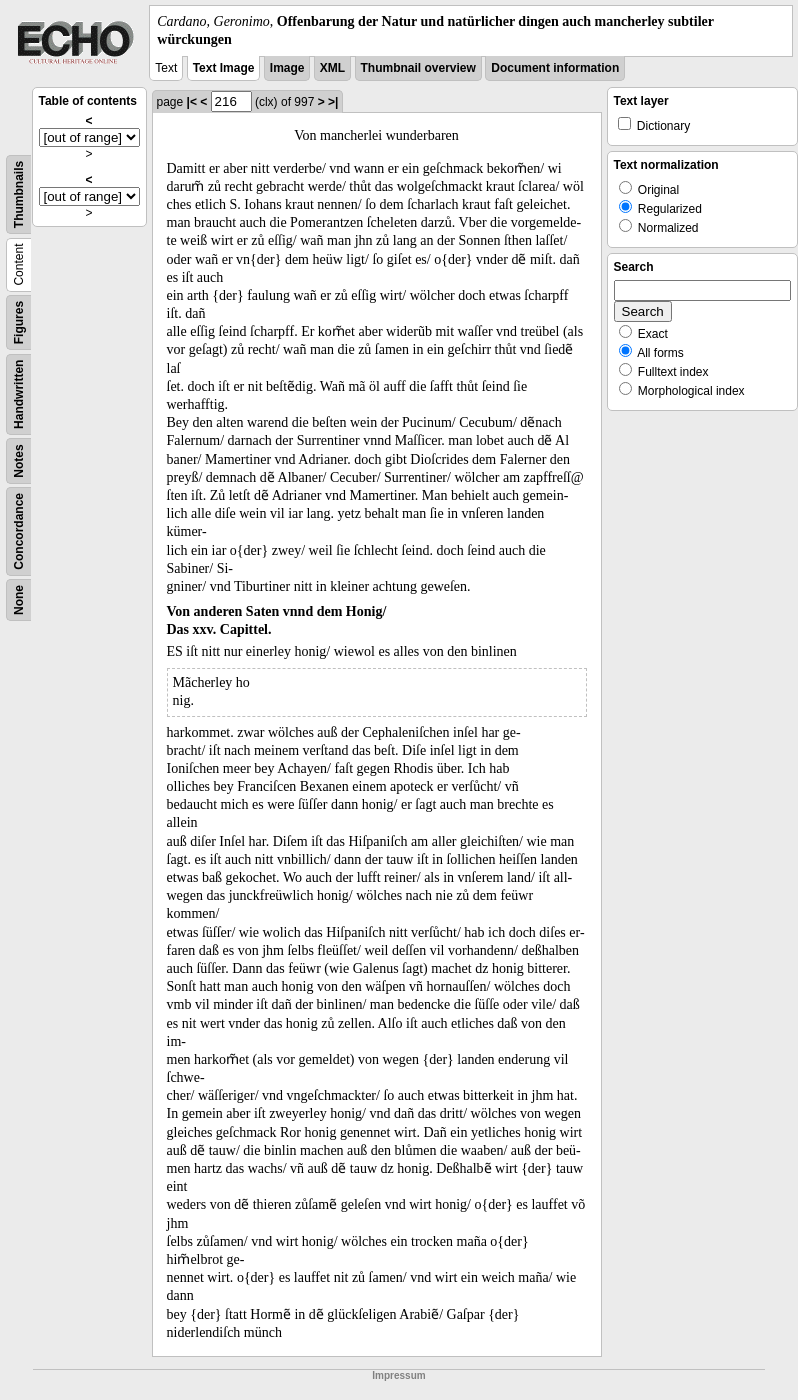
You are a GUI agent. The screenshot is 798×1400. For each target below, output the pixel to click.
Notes (19, 461)
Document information (555, 68)
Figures (19, 322)
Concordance (19, 531)
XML (332, 68)
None (19, 600)
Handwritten (19, 394)
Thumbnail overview (418, 68)
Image (287, 68)
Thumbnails (19, 194)
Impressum (398, 1375)
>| (333, 102)
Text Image (224, 68)
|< (192, 102)
